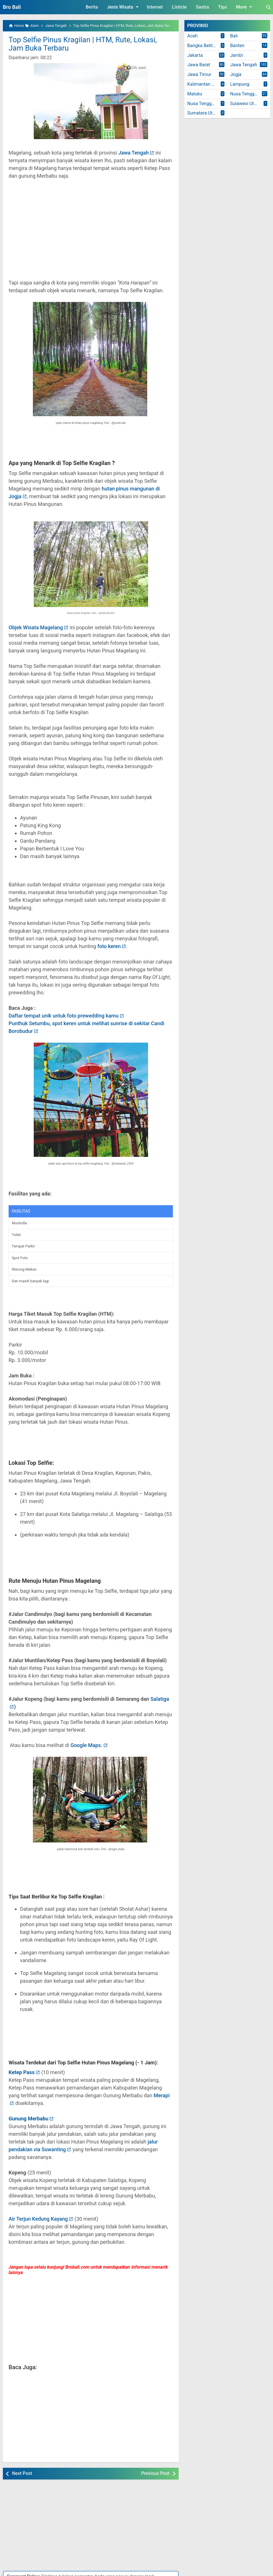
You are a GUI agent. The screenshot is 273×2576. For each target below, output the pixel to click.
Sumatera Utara (203, 113)
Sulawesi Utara (245, 103)
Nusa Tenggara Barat (250, 94)
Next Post (22, 2473)
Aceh (192, 36)
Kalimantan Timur (205, 84)
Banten (237, 45)
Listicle (179, 7)
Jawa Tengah (133, 153)
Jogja (235, 74)
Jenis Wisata (124, 6)
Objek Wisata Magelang (36, 627)
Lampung (239, 84)
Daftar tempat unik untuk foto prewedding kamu (64, 1016)
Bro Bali (12, 7)
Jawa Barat (198, 64)
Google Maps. (86, 1745)
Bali (234, 36)
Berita (92, 7)
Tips (222, 7)
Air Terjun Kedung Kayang (38, 2219)
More (245, 6)
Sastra (202, 7)
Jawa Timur (199, 74)
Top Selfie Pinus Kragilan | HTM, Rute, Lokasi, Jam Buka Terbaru (83, 43)
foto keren (109, 946)
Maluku (194, 94)
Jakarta (195, 55)
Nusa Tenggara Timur (207, 103)
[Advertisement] (91, 233)
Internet (155, 7)
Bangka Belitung (203, 45)
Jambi (236, 55)
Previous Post (155, 2473)
